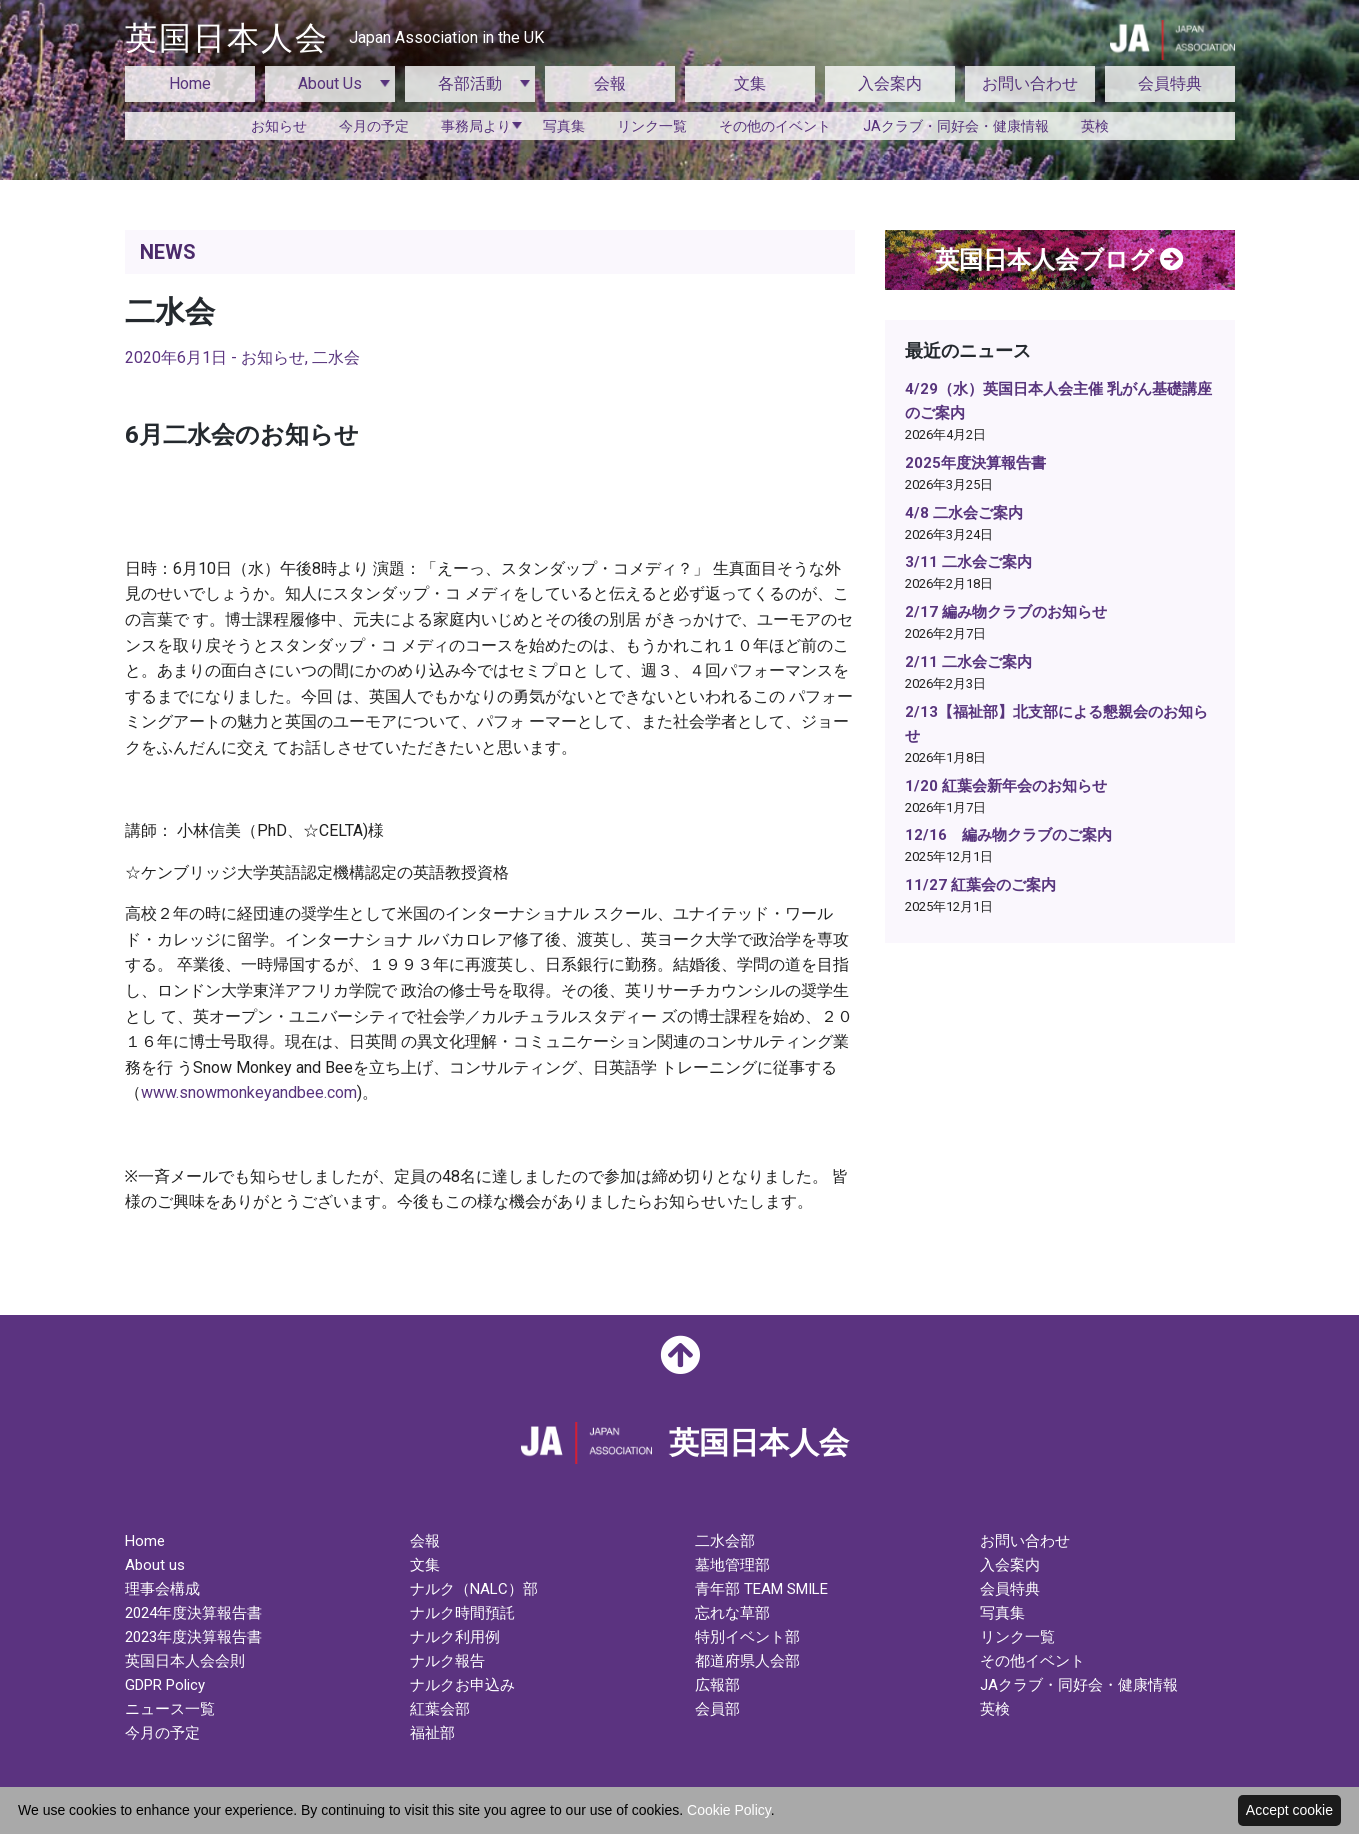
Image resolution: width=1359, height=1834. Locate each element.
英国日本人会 (334, 38)
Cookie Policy (729, 1810)
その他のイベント (775, 126)
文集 (750, 83)
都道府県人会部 (747, 1661)
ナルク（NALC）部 (474, 1589)
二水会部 (725, 1541)
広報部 (717, 1685)
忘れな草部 (732, 1613)
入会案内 (890, 83)
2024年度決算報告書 (193, 1613)
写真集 (564, 126)
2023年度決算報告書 (193, 1637)
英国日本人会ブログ (1059, 260)
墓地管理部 (732, 1565)
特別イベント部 (747, 1637)
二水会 (336, 357)
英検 (1095, 126)
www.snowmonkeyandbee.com (249, 1092)
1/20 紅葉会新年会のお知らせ (1006, 786)
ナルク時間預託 (462, 1613)
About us (155, 1565)
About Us (330, 83)
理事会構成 (162, 1589)
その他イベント (1032, 1661)
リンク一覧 (652, 126)
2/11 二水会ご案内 (968, 662)
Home (190, 83)
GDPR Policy (165, 1685)
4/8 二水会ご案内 (964, 513)
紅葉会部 (440, 1709)
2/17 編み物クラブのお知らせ (1006, 612)
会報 (610, 83)
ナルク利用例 (455, 1637)
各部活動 (470, 83)
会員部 (717, 1709)
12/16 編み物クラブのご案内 (1008, 835)
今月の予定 (374, 126)
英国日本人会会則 (185, 1661)
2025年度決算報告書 (975, 463)
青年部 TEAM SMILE (761, 1589)
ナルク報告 (447, 1661)
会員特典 (1170, 83)
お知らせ (279, 126)
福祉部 (432, 1733)
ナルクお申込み (462, 1685)
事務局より (476, 126)
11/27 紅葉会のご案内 (980, 885)
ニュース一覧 (170, 1709)
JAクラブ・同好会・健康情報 (956, 126)
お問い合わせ (1030, 83)
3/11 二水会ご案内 (968, 562)
